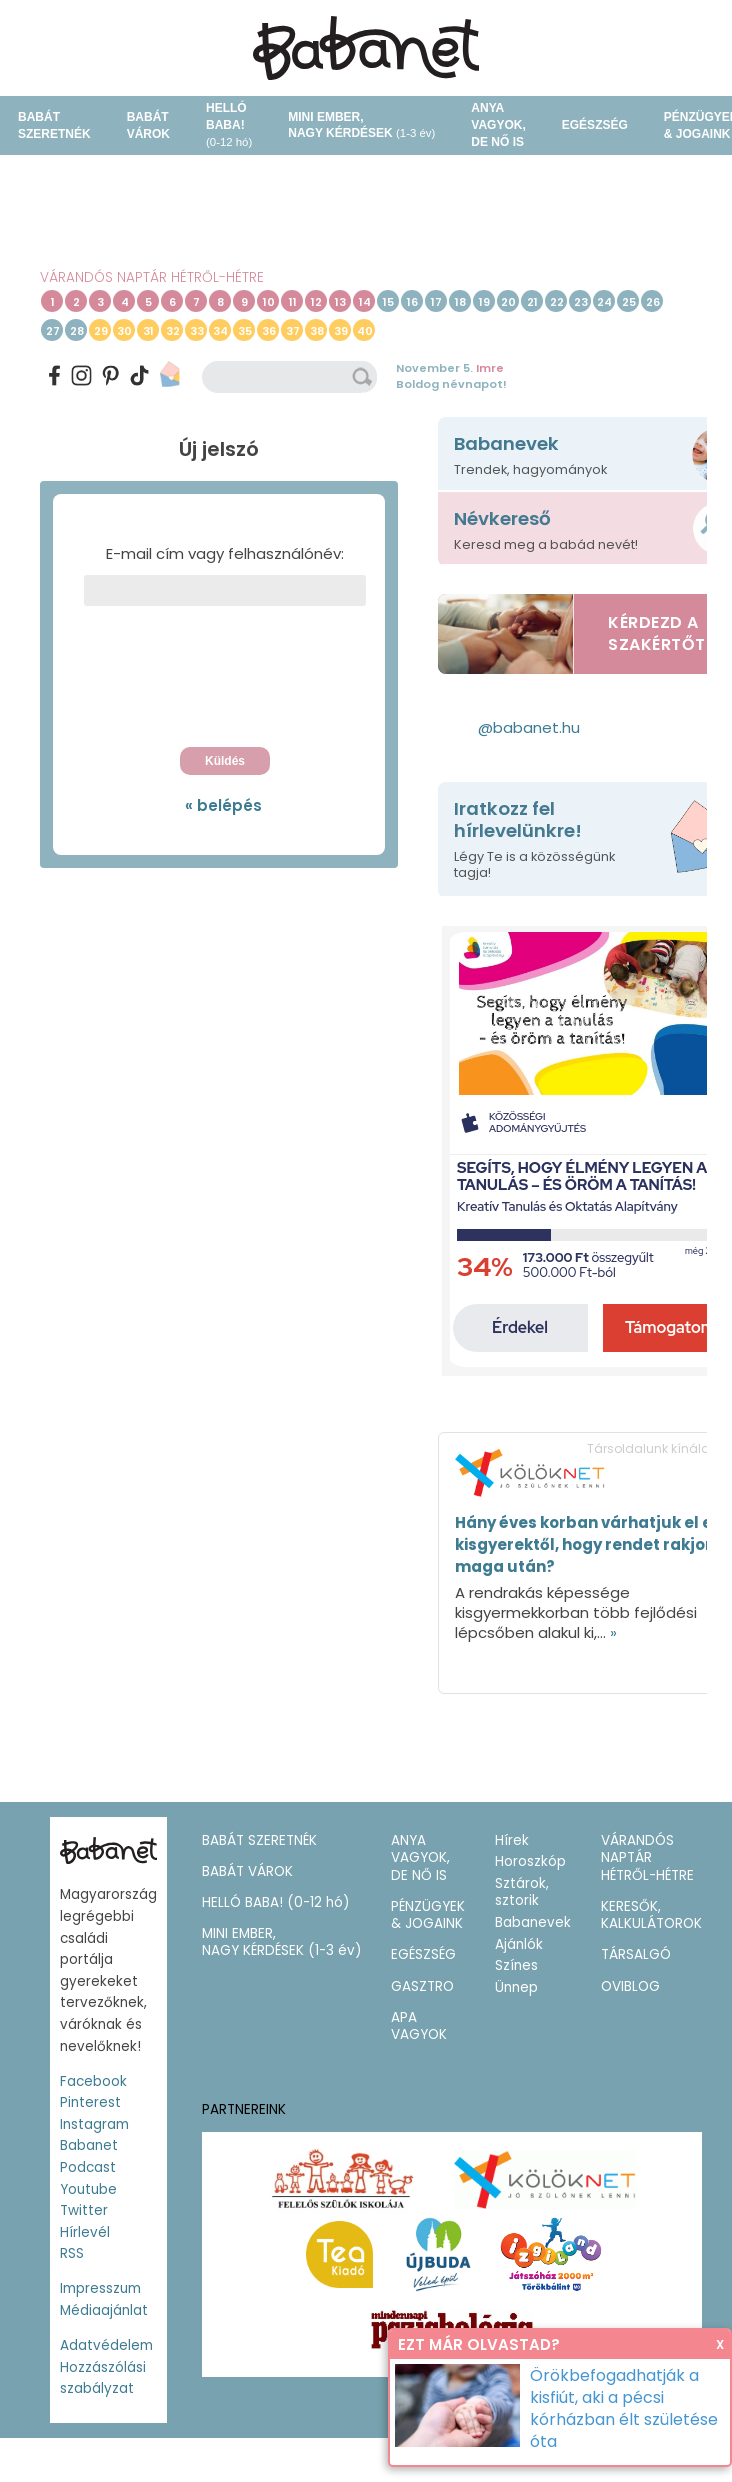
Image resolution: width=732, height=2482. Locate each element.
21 (532, 302)
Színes (516, 1965)
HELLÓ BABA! (229, 124)
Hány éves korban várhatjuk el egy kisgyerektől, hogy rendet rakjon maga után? (593, 1544)
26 (653, 302)
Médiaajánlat (104, 2310)
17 (436, 302)
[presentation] (225, 682)
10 (269, 302)
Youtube (88, 2189)
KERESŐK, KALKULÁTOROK (651, 1915)
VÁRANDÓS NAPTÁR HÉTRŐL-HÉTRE (152, 277)
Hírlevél (85, 2232)
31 (148, 331)
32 (173, 331)
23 (581, 302)
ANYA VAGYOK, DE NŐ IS (498, 125)
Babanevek (533, 1922)
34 (220, 331)
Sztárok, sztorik (522, 1892)
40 (365, 331)
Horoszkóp (530, 1861)
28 (77, 331)
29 (101, 331)
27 (53, 331)
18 (460, 302)
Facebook (93, 2081)
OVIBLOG (630, 1986)
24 (604, 302)
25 (629, 302)
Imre (490, 368)
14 (365, 302)
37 (293, 331)
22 (557, 302)
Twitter (84, 2210)
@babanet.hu (529, 727)
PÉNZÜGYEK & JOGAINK (428, 1915)
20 (508, 302)
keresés (364, 377)
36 (269, 331)
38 (317, 331)
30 (124, 331)
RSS (72, 2253)
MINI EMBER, (361, 125)
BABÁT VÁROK (148, 125)
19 (484, 302)
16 (412, 302)
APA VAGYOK (419, 2026)
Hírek (512, 1840)
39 (341, 331)
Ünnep (516, 1987)
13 (340, 302)
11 (293, 302)
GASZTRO (422, 1986)
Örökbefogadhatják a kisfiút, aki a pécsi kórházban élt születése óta (624, 2408)
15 (388, 302)
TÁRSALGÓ (636, 1954)
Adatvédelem (106, 2345)
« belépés (223, 805)
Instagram (94, 2124)
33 (197, 331)
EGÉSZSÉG (595, 125)
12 (316, 302)
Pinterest (90, 2102)
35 (245, 331)
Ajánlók (519, 1944)
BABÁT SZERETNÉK (54, 125)
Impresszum (100, 2288)
